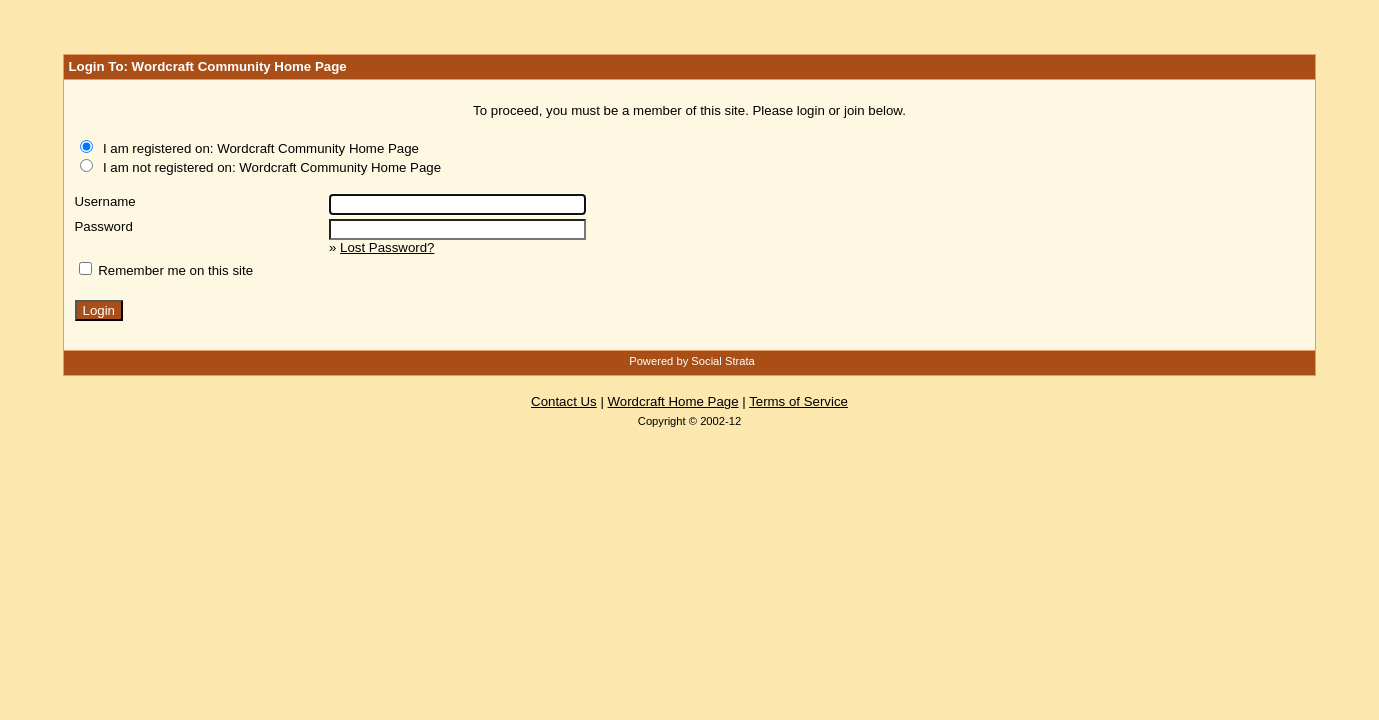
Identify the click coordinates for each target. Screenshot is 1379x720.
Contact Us (564, 401)
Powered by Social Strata (692, 361)
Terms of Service (798, 401)
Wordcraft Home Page (673, 401)
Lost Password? (387, 247)
